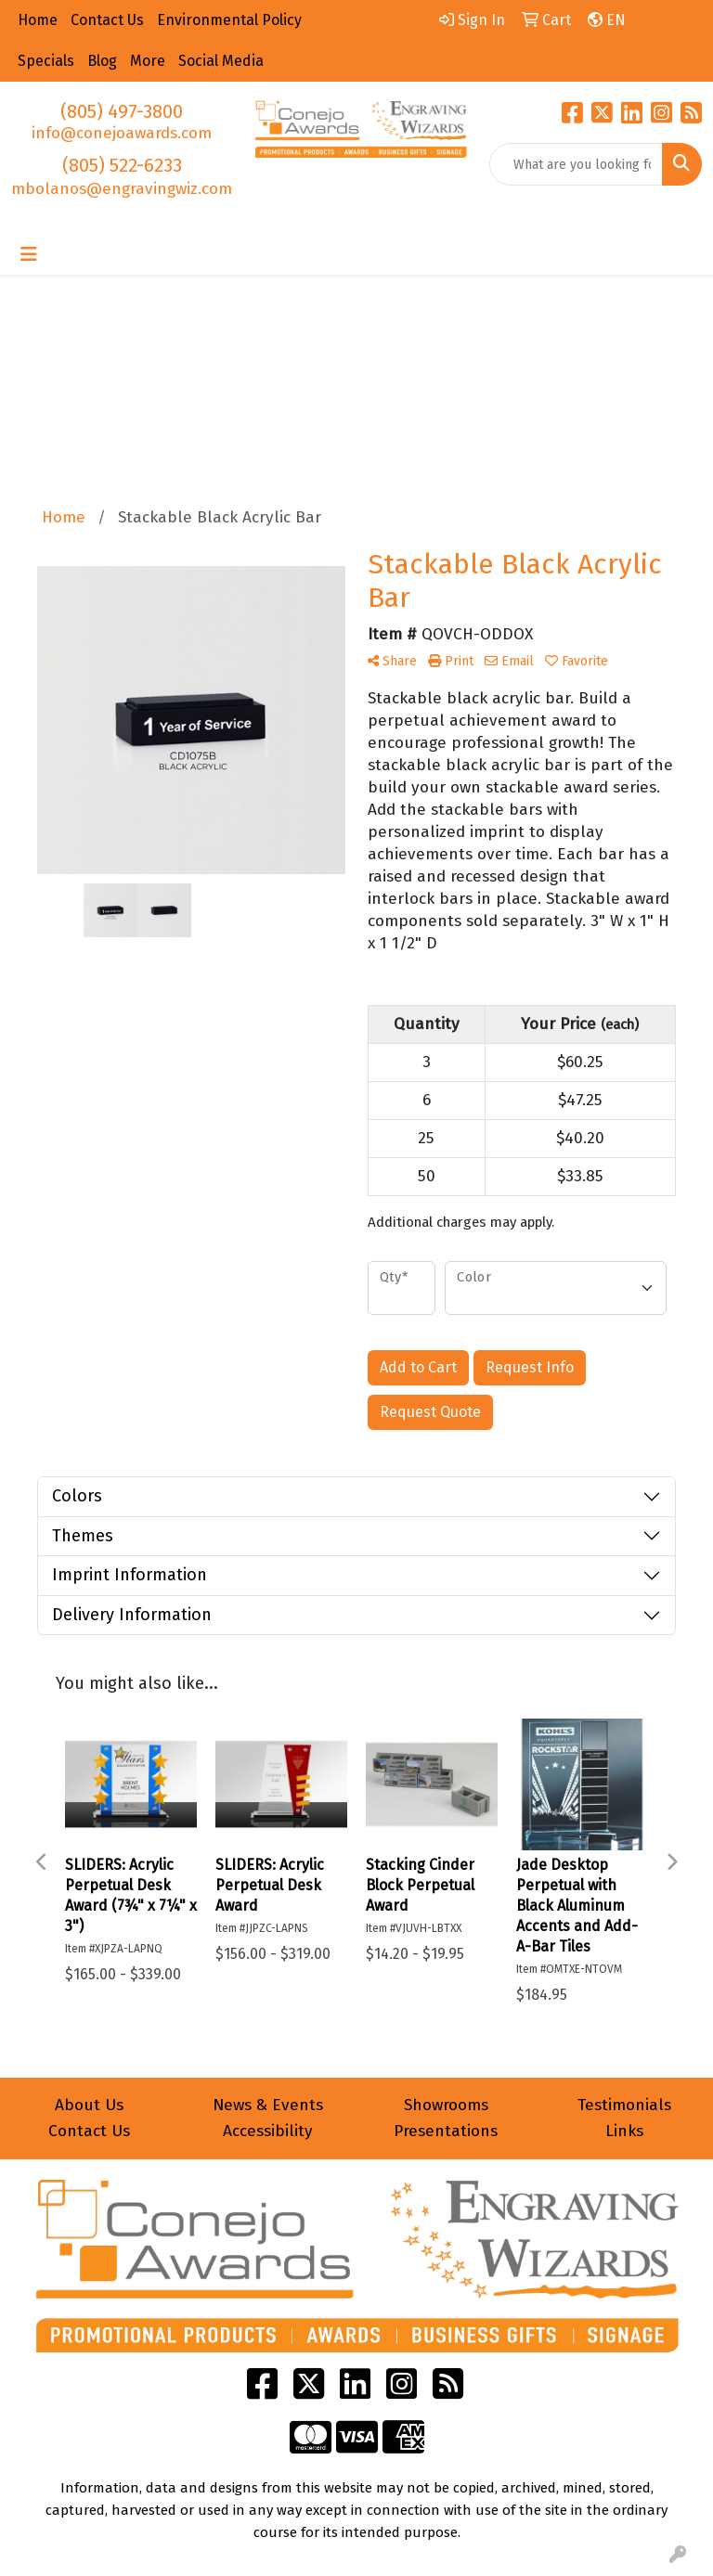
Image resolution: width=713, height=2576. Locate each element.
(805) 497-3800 (121, 111)
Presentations (446, 2131)
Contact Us (89, 2131)
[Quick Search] (576, 164)
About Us (89, 2105)
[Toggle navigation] (28, 254)
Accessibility (268, 2131)
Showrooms (446, 2105)
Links (624, 2131)
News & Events (268, 2105)
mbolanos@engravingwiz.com (121, 189)
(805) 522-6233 (122, 165)
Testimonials (624, 2105)
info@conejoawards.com (122, 133)
